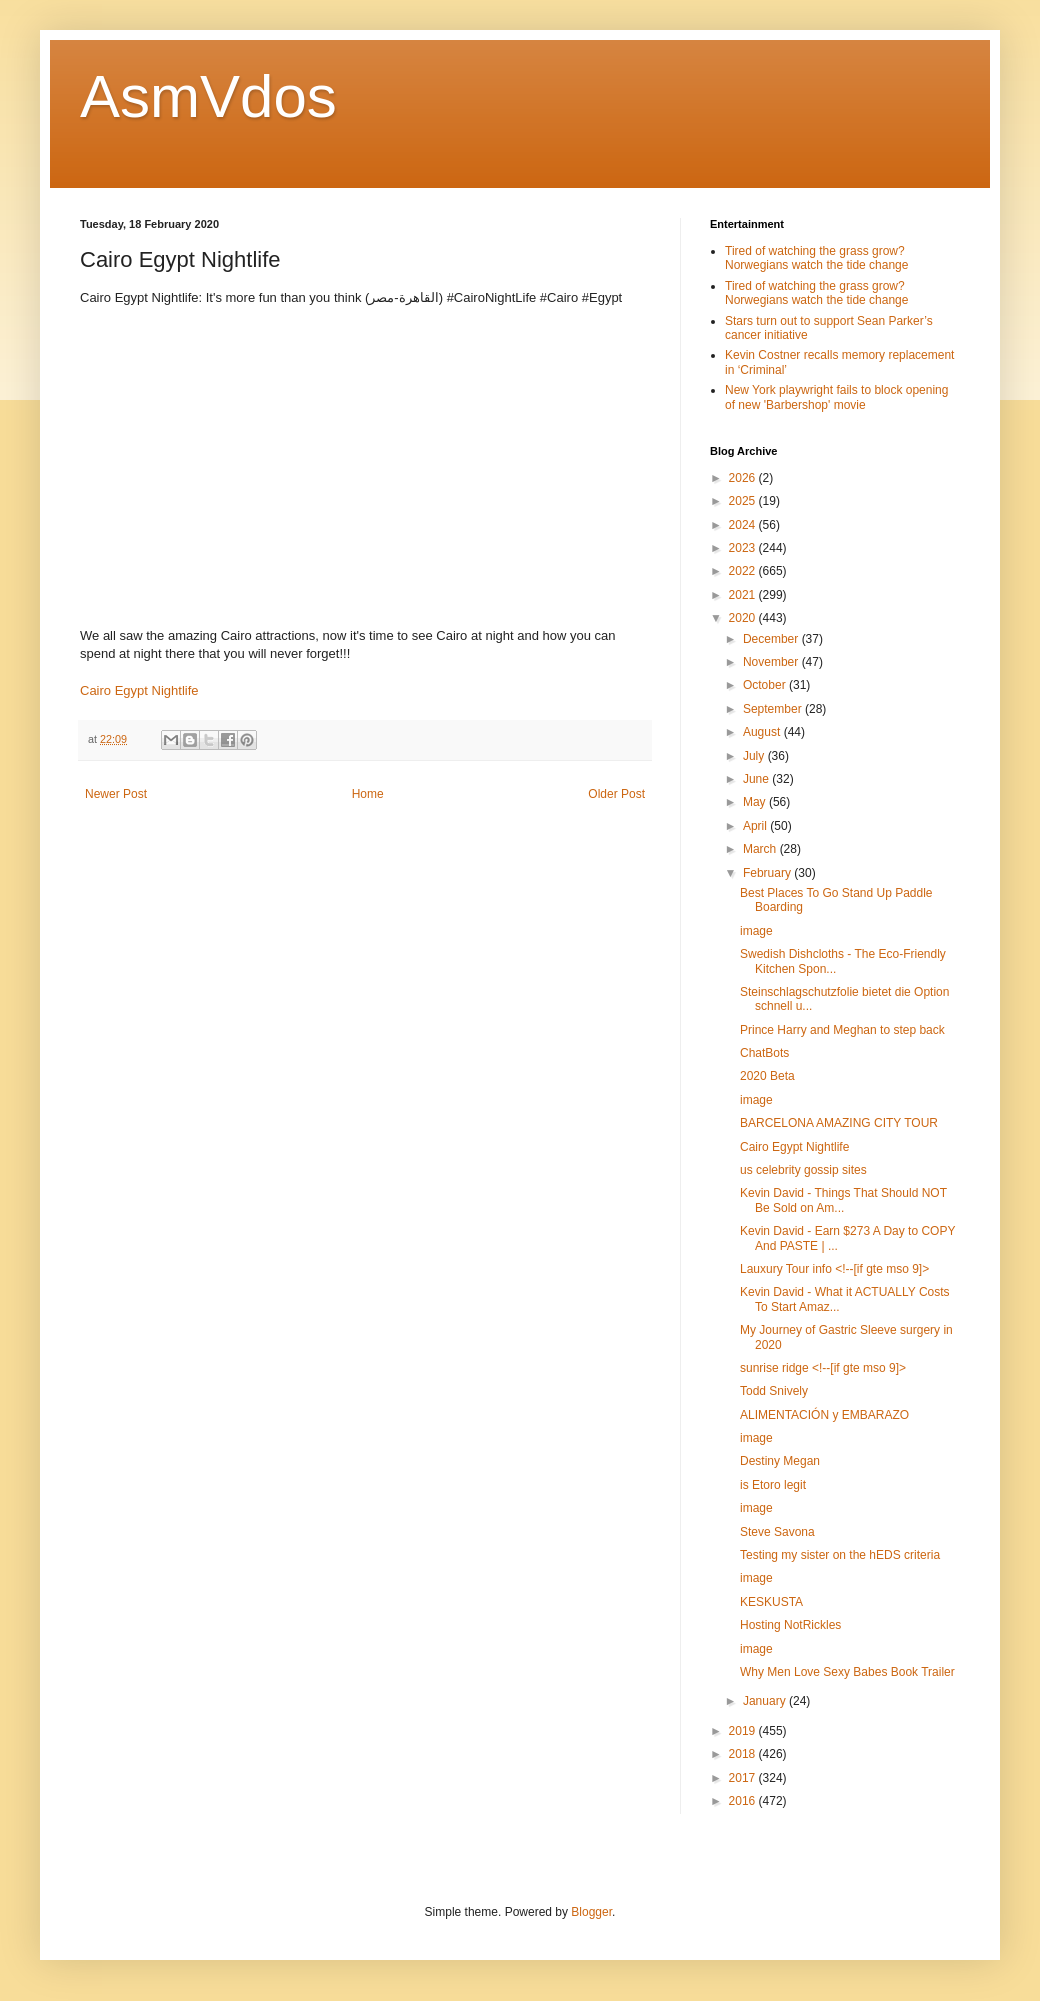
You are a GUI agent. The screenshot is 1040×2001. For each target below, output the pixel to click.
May (756, 802)
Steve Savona (777, 1532)
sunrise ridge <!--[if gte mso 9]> (823, 1368)
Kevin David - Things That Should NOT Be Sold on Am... (843, 1200)
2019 (744, 1731)
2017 (744, 1778)
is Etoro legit (773, 1485)
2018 (744, 1754)
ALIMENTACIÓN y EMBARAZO (824, 1415)
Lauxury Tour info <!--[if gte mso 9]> (834, 1269)
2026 (744, 478)
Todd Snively (774, 1391)
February (768, 873)
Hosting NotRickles (790, 1625)
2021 (744, 595)
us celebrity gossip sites (803, 1170)
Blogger (591, 1912)
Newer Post (116, 794)
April (756, 826)
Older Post (616, 794)
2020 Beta (767, 1076)
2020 (744, 618)
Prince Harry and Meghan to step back (842, 1030)
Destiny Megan (780, 1461)
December (772, 639)
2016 (744, 1801)
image (756, 931)
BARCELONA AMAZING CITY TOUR (839, 1123)
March (761, 849)
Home (368, 794)
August (763, 732)
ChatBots (764, 1053)
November (772, 662)
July (755, 756)
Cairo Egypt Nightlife (139, 690)
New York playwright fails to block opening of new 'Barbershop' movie (836, 397)
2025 (744, 501)
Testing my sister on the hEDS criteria (840, 1555)
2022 (744, 571)
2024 (744, 525)
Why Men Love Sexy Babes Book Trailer (847, 1672)
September (774, 709)
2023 (744, 548)
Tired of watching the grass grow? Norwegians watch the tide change (816, 258)
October (766, 685)
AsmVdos (208, 96)
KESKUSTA (771, 1602)
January (766, 1701)
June (757, 779)
